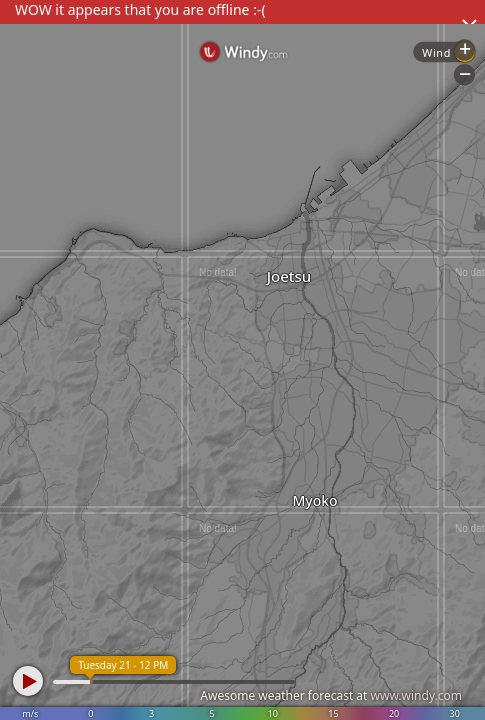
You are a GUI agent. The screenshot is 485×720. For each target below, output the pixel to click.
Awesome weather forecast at (331, 695)
